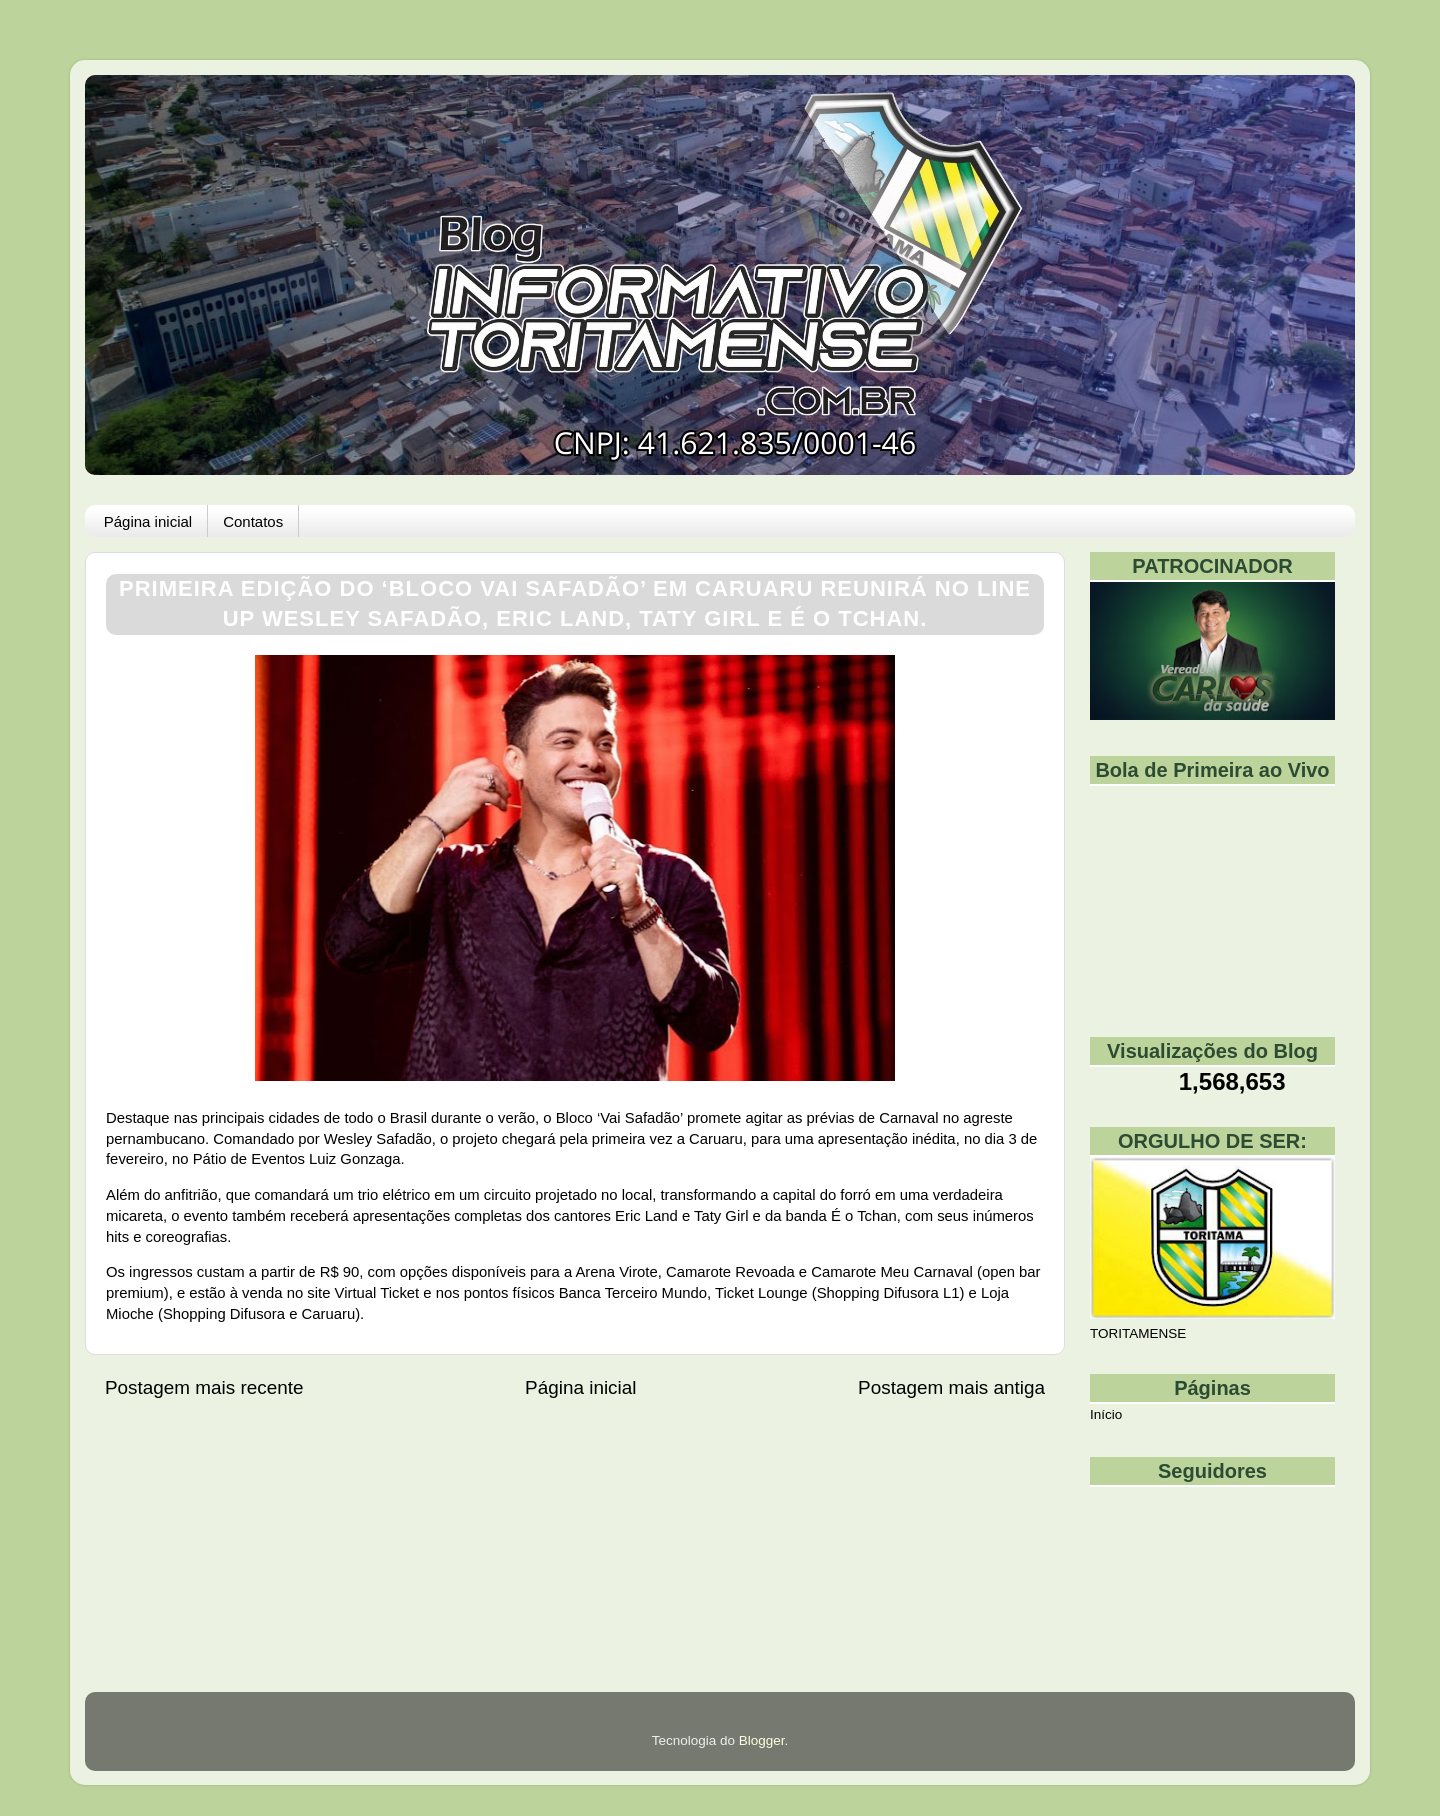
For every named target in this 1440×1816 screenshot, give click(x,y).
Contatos (253, 521)
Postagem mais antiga (951, 1387)
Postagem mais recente (204, 1387)
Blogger (762, 1740)
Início (1106, 1414)
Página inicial (148, 521)
